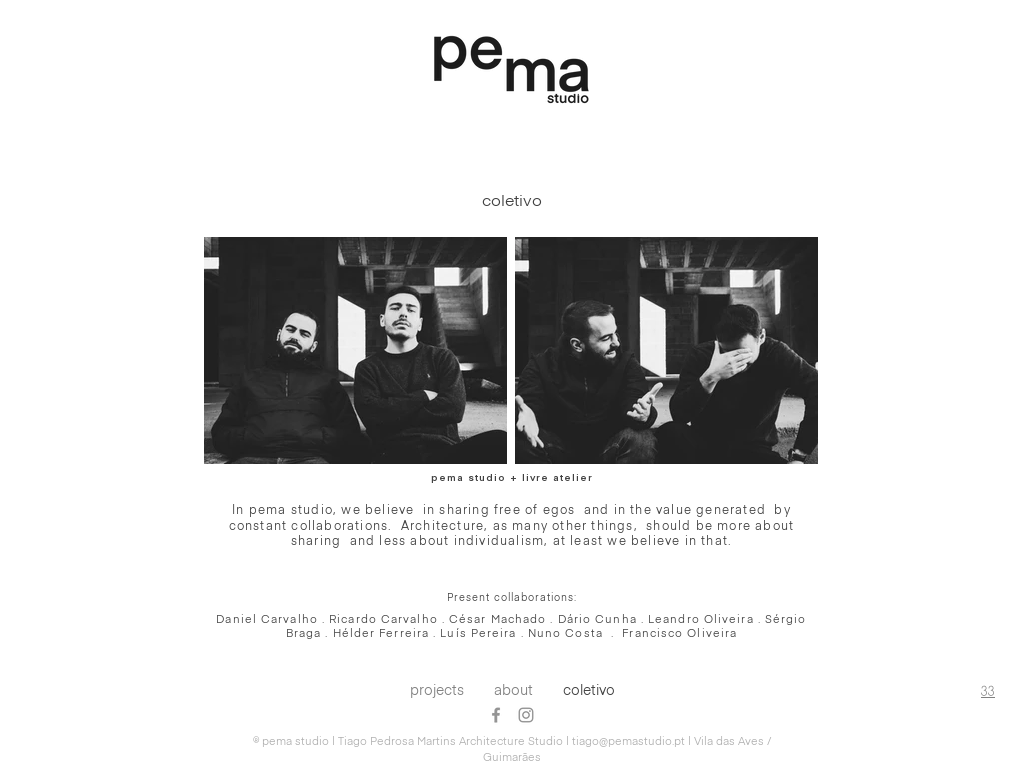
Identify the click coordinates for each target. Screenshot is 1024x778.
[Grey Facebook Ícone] (496, 715)
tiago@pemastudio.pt (628, 741)
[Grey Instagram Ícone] (526, 715)
